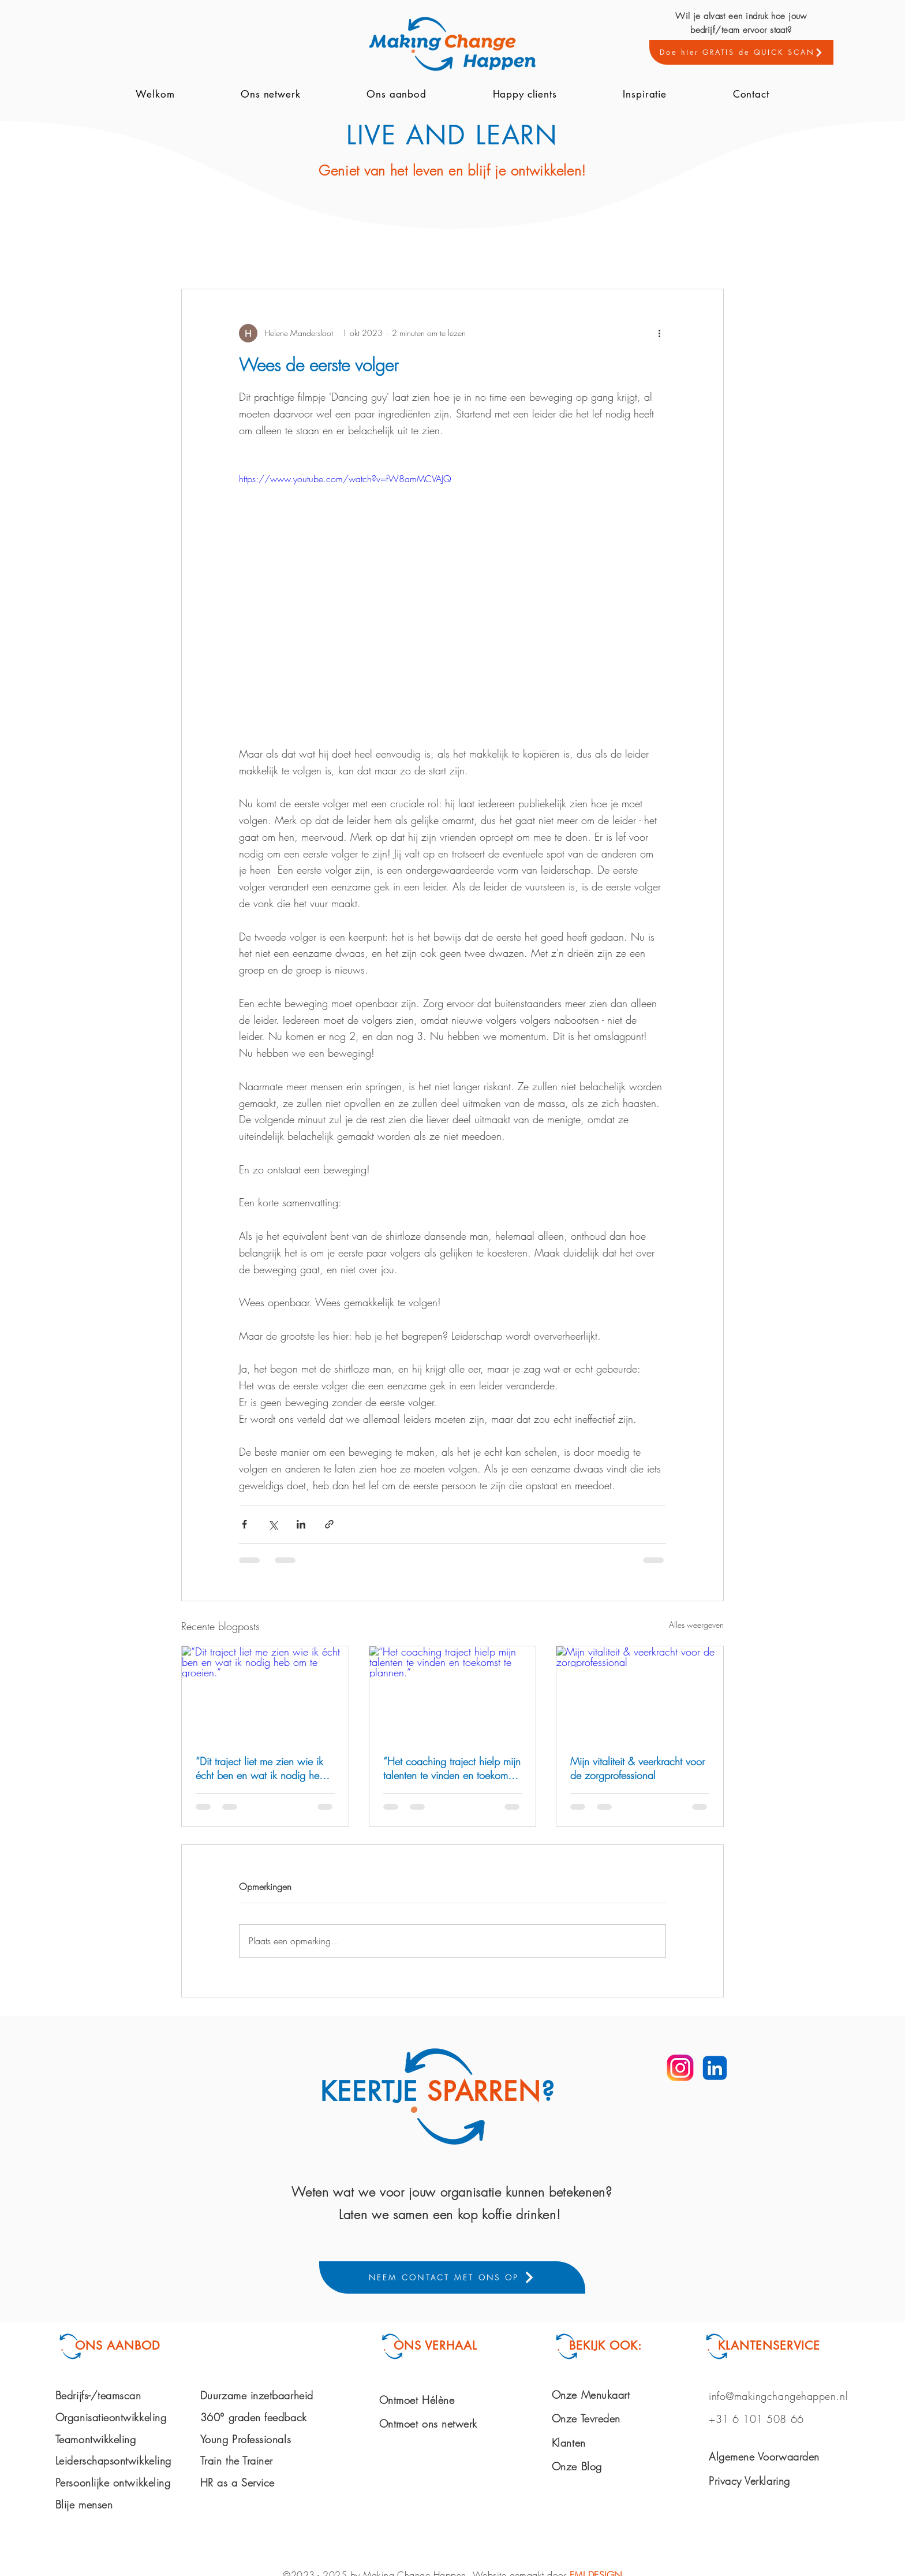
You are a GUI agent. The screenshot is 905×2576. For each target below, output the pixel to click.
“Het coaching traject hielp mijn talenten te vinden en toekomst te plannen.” (452, 1768)
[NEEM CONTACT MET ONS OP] (452, 2277)
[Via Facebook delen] (244, 1524)
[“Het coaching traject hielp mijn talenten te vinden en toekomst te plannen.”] (452, 1693)
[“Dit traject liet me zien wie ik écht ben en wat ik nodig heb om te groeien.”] (265, 1693)
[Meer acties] (659, 333)
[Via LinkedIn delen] (301, 1524)
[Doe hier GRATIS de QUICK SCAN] (741, 52)
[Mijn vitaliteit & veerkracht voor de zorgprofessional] (639, 1693)
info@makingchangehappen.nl (778, 2396)
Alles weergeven (696, 1624)
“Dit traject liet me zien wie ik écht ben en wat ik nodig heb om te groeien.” (260, 1768)
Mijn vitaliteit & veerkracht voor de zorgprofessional (637, 1768)
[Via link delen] (329, 1524)
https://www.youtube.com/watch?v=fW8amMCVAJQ (345, 478)
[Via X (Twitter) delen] (272, 1524)
